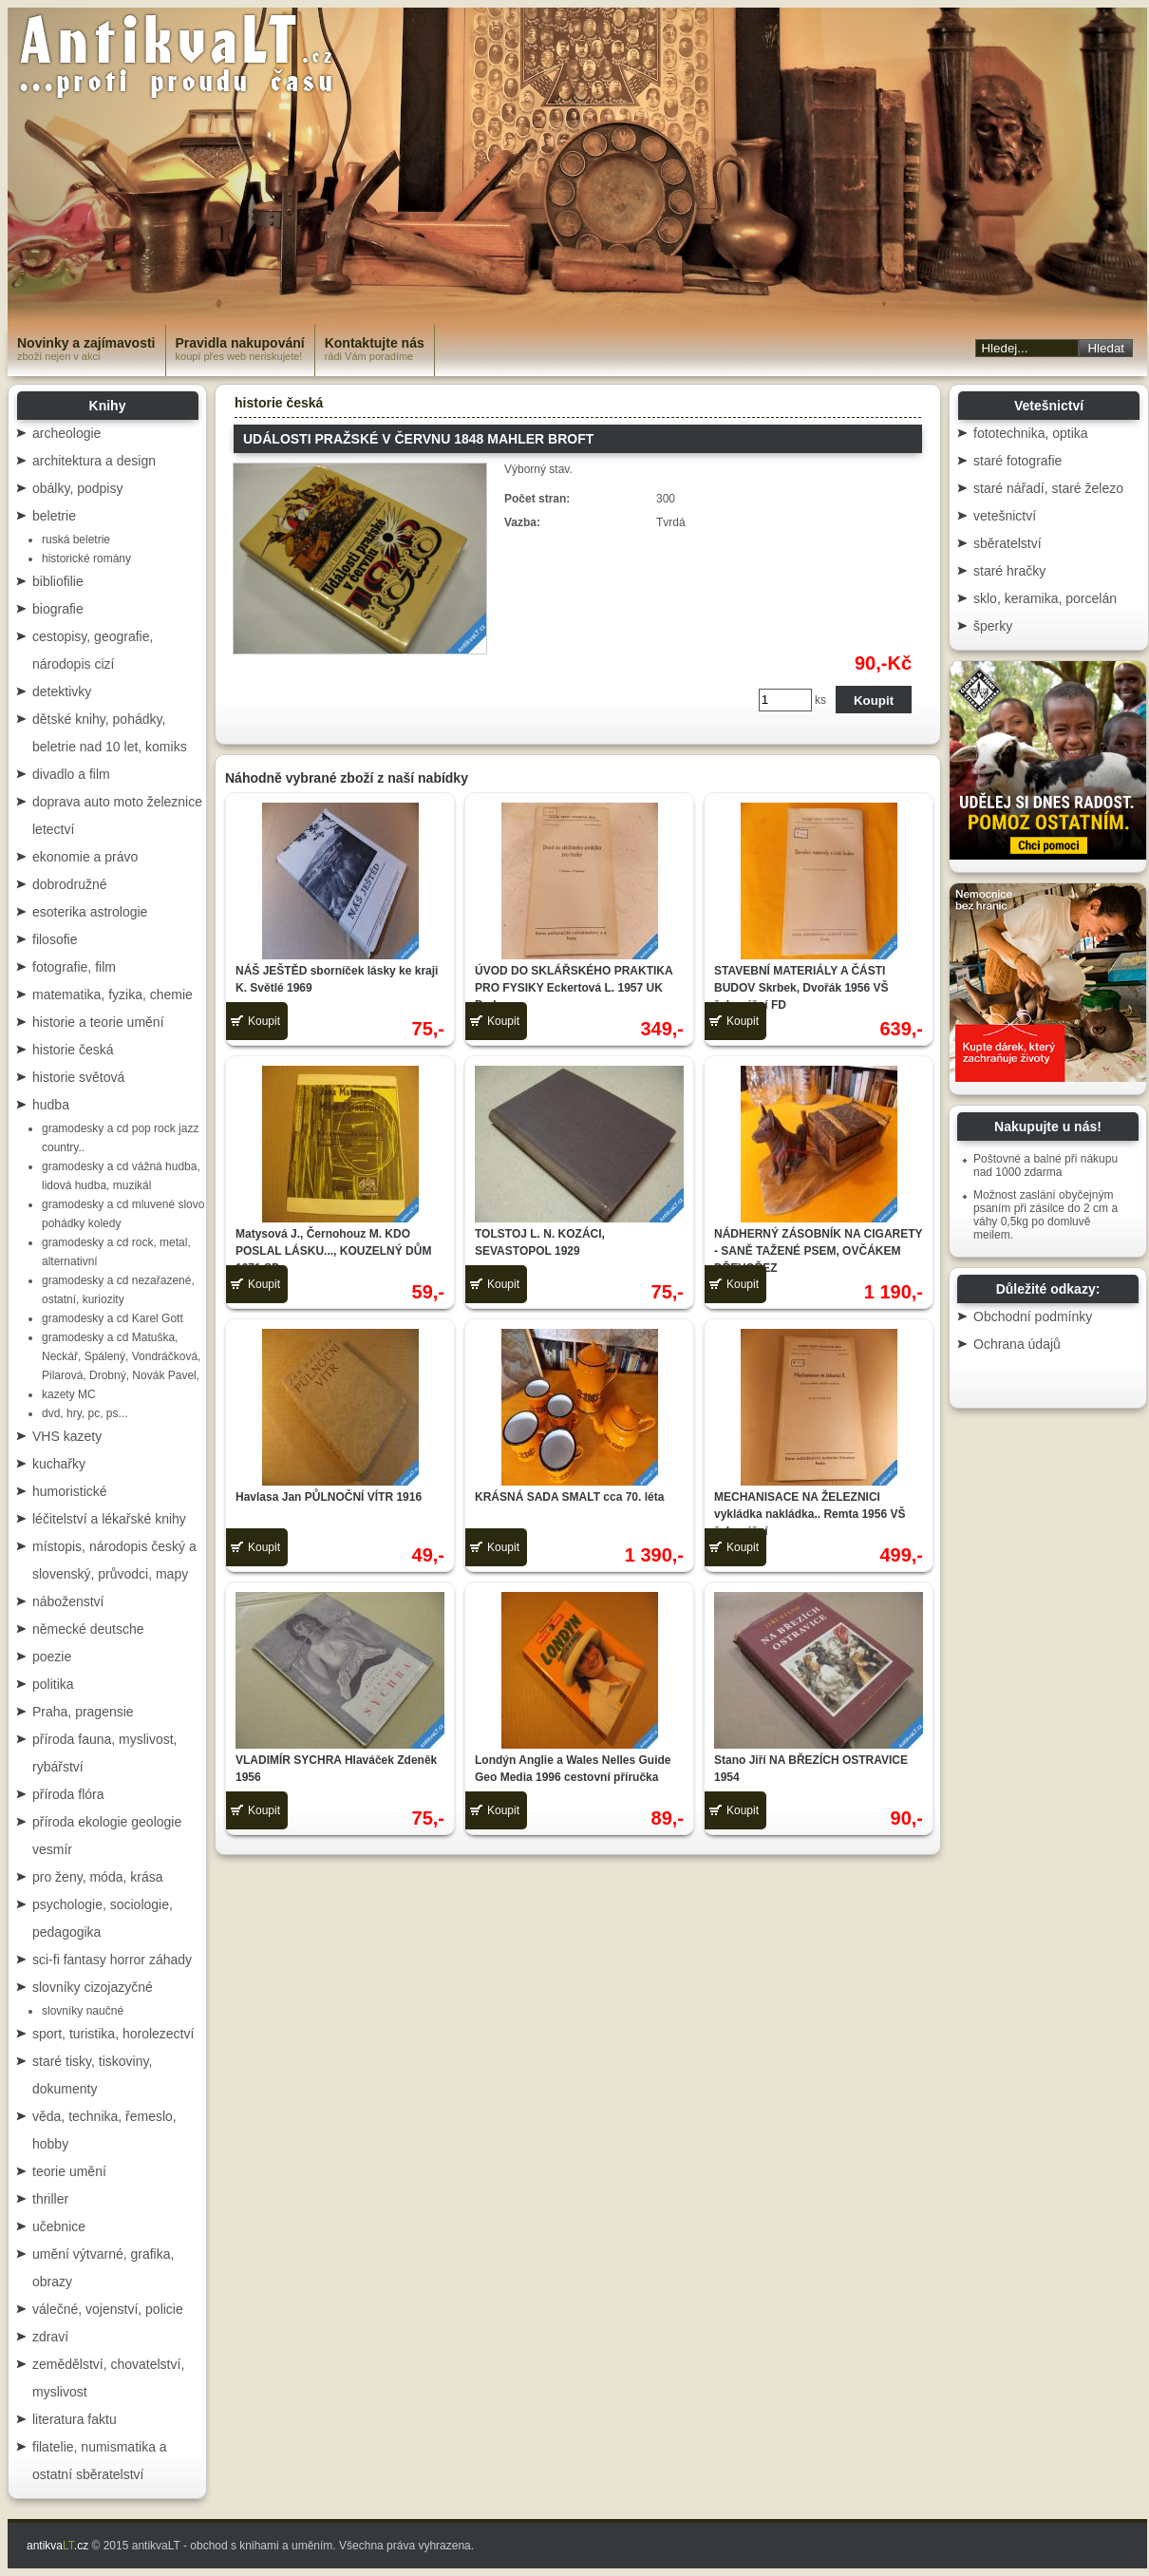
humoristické (69, 1491)
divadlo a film (71, 774)
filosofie (54, 939)
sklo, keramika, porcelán (1045, 598)
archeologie (66, 433)
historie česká (73, 1049)
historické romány (86, 558)
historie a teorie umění (98, 1022)
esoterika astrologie (89, 911)
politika (53, 1684)
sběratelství (1007, 543)
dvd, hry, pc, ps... (84, 1413)
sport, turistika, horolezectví (113, 2033)
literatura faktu (74, 2419)
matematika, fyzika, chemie (112, 994)
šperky (992, 626)
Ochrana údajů (1017, 1344)
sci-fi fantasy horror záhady (112, 1959)
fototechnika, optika (1030, 433)
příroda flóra (68, 1794)
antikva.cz (57, 2545)
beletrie (54, 515)
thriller (50, 2199)
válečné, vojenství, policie (107, 2309)
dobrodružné (69, 884)
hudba (50, 1104)
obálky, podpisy (77, 488)
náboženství (68, 1601)
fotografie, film (74, 967)
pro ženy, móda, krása (97, 1877)
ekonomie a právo (85, 856)
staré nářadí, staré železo (1048, 488)
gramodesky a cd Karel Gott (112, 1318)
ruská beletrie (76, 539)
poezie (51, 1656)
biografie (58, 608)
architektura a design (94, 460)
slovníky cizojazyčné (92, 1987)
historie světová (78, 1077)
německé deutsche (88, 1629)
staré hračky (1009, 570)
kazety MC (69, 1394)
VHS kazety (67, 1436)
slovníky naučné (82, 2010)
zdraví (50, 2336)
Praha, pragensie (83, 1711)
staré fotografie (1017, 460)
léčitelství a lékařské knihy (109, 1518)
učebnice (58, 2226)
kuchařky (58, 1463)
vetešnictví (1004, 515)
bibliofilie (58, 581)
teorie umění (69, 2171)
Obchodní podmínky (1032, 1316)
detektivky (61, 691)
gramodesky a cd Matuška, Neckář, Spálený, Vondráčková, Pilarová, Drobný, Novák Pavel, (121, 1356)
